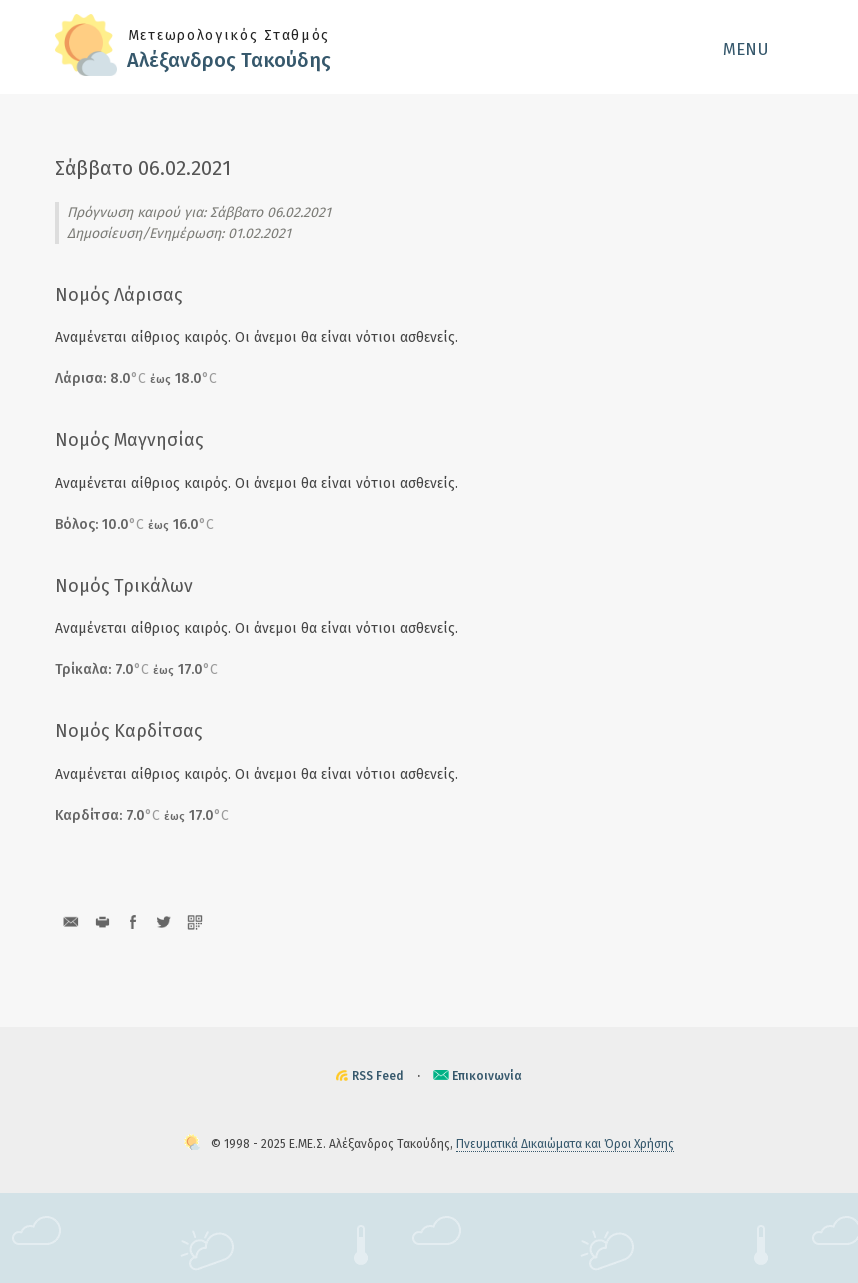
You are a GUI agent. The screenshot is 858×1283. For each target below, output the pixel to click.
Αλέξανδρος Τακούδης (229, 60)
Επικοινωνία (487, 1076)
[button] (763, 49)
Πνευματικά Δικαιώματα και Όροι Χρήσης (565, 1144)
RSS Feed (378, 1076)
